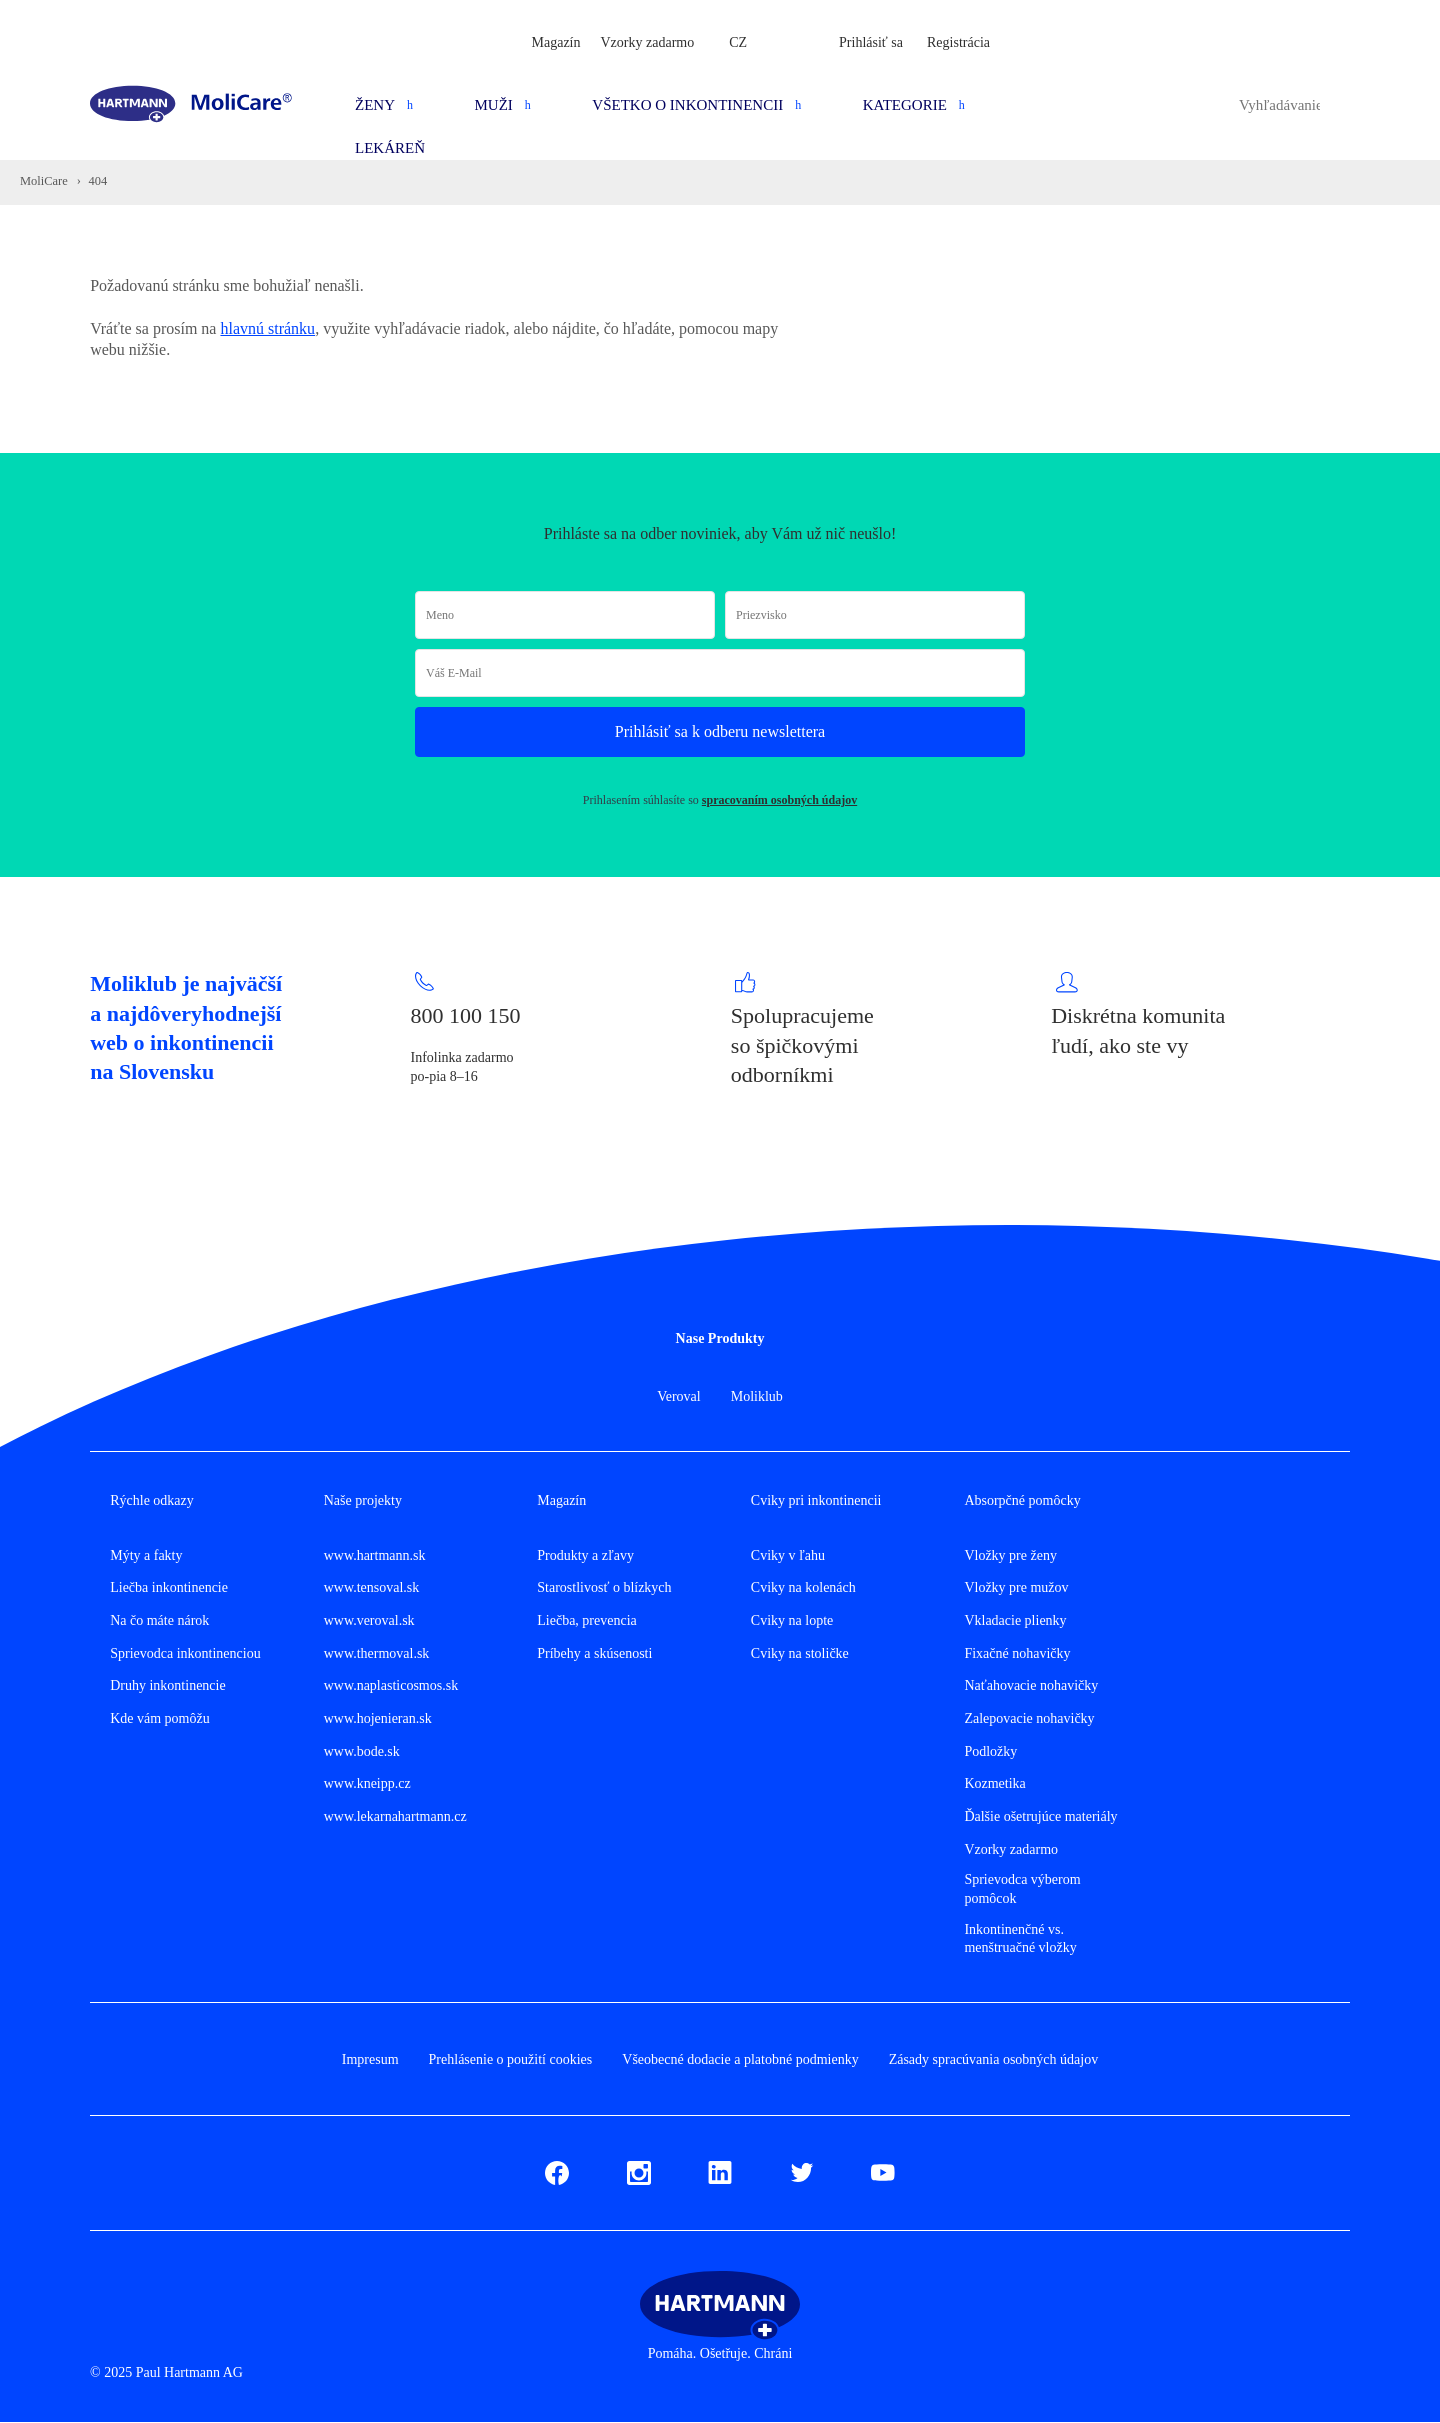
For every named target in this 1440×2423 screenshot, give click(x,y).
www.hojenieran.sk (378, 1718)
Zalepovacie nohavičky (1029, 1718)
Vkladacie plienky (1015, 1620)
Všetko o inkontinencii (687, 105)
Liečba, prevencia (587, 1620)
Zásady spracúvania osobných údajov (994, 2059)
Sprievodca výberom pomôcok (1022, 1889)
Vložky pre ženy (1010, 1555)
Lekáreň (390, 148)
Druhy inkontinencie (167, 1685)
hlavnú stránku (267, 328)
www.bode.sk (362, 1751)
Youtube (883, 2169)
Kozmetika (994, 1783)
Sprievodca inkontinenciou (185, 1653)
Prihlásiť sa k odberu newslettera (720, 731)
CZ (738, 42)
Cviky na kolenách (803, 1587)
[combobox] (1279, 105)
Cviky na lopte (792, 1620)
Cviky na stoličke (800, 1653)
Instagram (639, 2169)
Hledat (1340, 105)
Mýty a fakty (146, 1555)
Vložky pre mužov (1016, 1587)
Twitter (802, 2169)
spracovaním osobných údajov (779, 800)
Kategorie (905, 105)
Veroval (679, 1396)
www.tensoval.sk (372, 1587)
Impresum (370, 2059)
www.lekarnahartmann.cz (395, 1816)
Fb (552, 2169)
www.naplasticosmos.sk (391, 1685)
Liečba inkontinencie (169, 1587)
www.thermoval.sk (377, 1653)
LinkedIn (720, 2169)
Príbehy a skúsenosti (594, 1653)
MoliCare (44, 181)
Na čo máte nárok (159, 1620)
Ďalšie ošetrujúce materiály (1040, 1816)
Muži (494, 105)
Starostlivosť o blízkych (604, 1587)
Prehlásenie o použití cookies (511, 2059)
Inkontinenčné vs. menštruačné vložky (1020, 1939)
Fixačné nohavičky (1017, 1653)
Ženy (375, 105)
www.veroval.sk (369, 1620)
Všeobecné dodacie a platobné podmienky (740, 2059)
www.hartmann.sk (375, 1555)
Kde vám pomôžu (160, 1718)
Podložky (990, 1751)
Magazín (556, 42)
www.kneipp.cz (367, 1783)
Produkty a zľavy (585, 1555)
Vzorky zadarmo (648, 42)
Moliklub (757, 1396)
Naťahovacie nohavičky (1031, 1685)
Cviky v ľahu (788, 1555)
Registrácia (958, 42)
